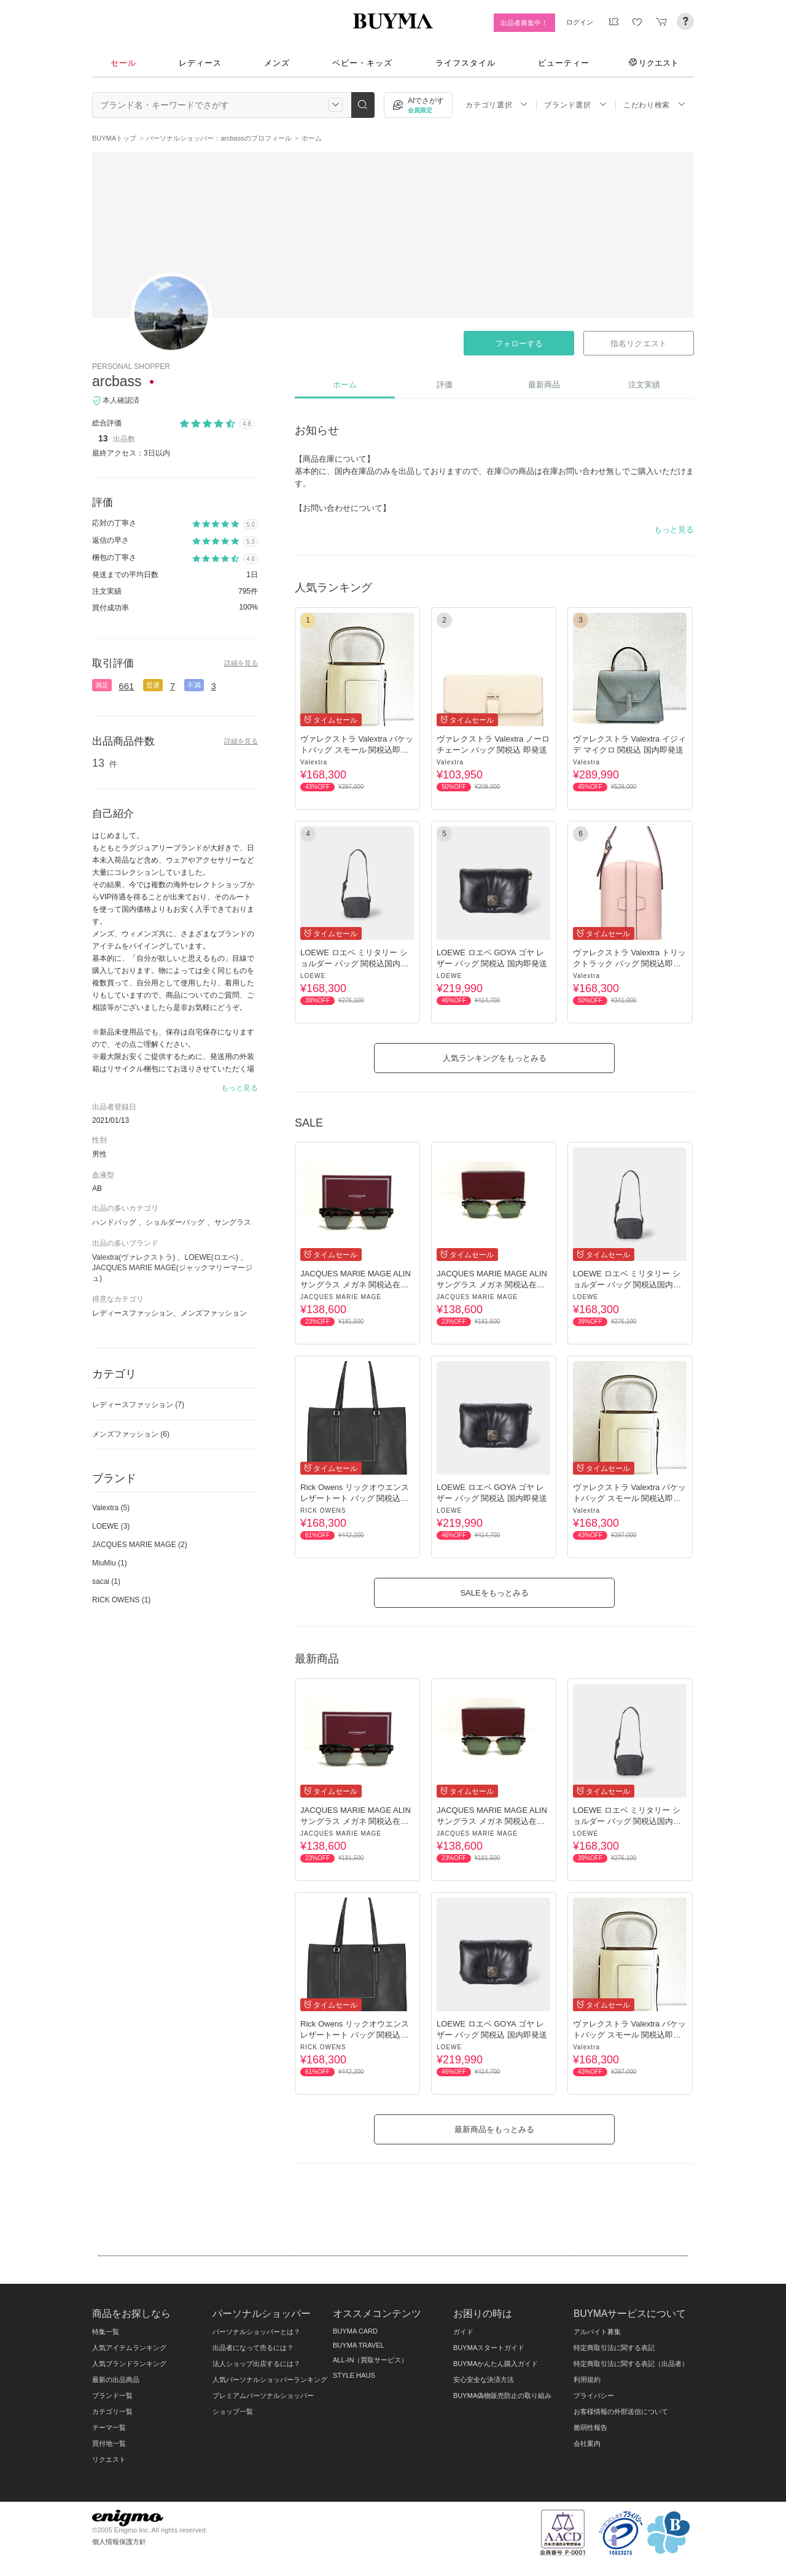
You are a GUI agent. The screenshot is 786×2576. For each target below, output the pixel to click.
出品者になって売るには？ (253, 2347)
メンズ (277, 63)
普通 (153, 685)
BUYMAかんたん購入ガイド (495, 2363)
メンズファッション (130, 1434)
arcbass (117, 381)
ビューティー (564, 63)
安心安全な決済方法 (483, 2379)
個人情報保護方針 (119, 2541)
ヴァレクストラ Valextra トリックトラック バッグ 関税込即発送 (629, 963)
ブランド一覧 (112, 2395)
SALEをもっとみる (494, 1592)
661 (126, 686)
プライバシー (594, 2395)
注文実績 (644, 384)
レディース (200, 63)
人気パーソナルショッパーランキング (269, 2379)
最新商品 (544, 384)
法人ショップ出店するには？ (256, 2363)
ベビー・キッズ (362, 63)
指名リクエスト (638, 343)
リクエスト (654, 62)
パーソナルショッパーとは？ (256, 2331)
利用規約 (587, 2379)
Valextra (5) (111, 1507)
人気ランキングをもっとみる (495, 1058)
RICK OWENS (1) (121, 1600)
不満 (194, 685)
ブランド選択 (575, 104)
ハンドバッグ (114, 1222)
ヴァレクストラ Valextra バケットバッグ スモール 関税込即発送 (356, 750)
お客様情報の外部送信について (621, 2411)
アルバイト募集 (597, 2331)
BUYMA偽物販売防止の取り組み (502, 2395)
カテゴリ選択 (496, 104)
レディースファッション (138, 1404)
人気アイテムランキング (129, 2347)
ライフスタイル (465, 63)
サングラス (232, 1222)
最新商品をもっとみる (494, 2129)
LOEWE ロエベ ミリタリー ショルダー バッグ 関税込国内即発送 (354, 963)
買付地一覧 (109, 2443)
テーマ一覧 (109, 2427)
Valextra (313, 762)
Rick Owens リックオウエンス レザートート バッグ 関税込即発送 (354, 1498)
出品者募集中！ (524, 22)
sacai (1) (106, 1581)
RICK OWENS (323, 1510)
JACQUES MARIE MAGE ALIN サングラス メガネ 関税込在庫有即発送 (355, 1284)
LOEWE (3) (111, 1526)
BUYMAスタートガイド (488, 2347)
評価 (445, 384)
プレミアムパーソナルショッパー (263, 2395)
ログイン (579, 22)
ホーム (345, 384)
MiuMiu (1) (109, 1563)
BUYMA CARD (355, 2331)
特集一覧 (105, 2331)
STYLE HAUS (354, 2375)
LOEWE (312, 975)
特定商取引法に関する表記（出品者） (631, 2363)
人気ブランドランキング (129, 2363)
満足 (102, 685)
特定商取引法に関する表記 (614, 2347)
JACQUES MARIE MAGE (340, 1297)
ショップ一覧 (232, 2411)
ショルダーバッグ (175, 1222)
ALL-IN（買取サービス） (370, 2360)
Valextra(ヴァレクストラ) (133, 1257)
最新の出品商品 (115, 2379)
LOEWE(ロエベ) (211, 1257)
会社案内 (587, 2443)
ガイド (463, 2331)
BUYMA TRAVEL (358, 2345)
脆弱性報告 (590, 2427)
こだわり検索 (654, 104)
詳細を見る (241, 663)
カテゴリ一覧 (112, 2411)
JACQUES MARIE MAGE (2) (139, 1544)
